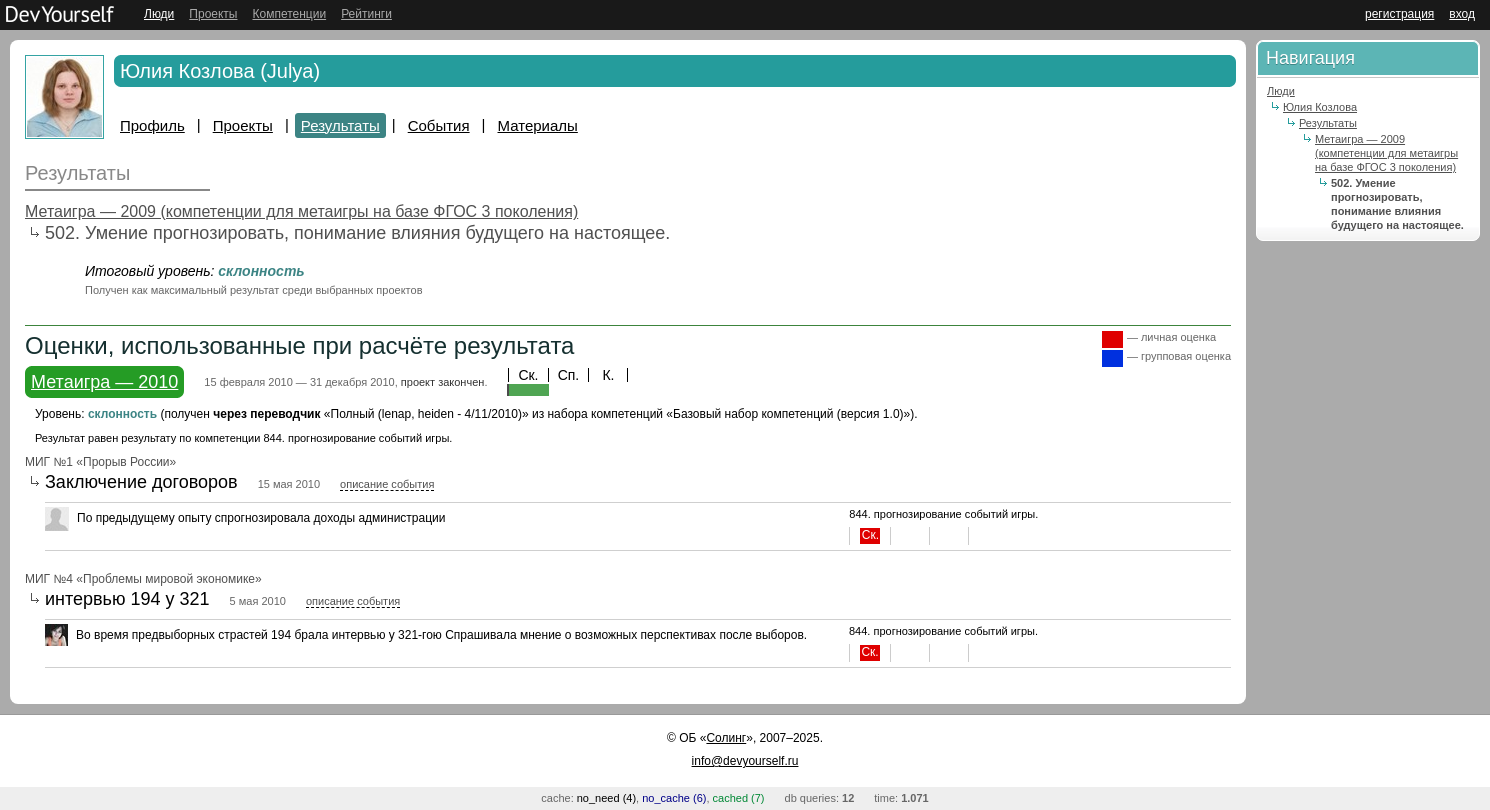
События (439, 125)
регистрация (1399, 14)
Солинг (726, 738)
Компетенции (289, 14)
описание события (387, 484)
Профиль (152, 125)
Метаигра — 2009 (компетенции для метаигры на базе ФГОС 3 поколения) (301, 211)
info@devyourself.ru (745, 761)
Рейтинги (366, 14)
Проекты (213, 14)
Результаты (340, 125)
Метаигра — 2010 (104, 382)
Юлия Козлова (1320, 107)
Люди (159, 14)
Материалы (538, 125)
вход (1462, 14)
